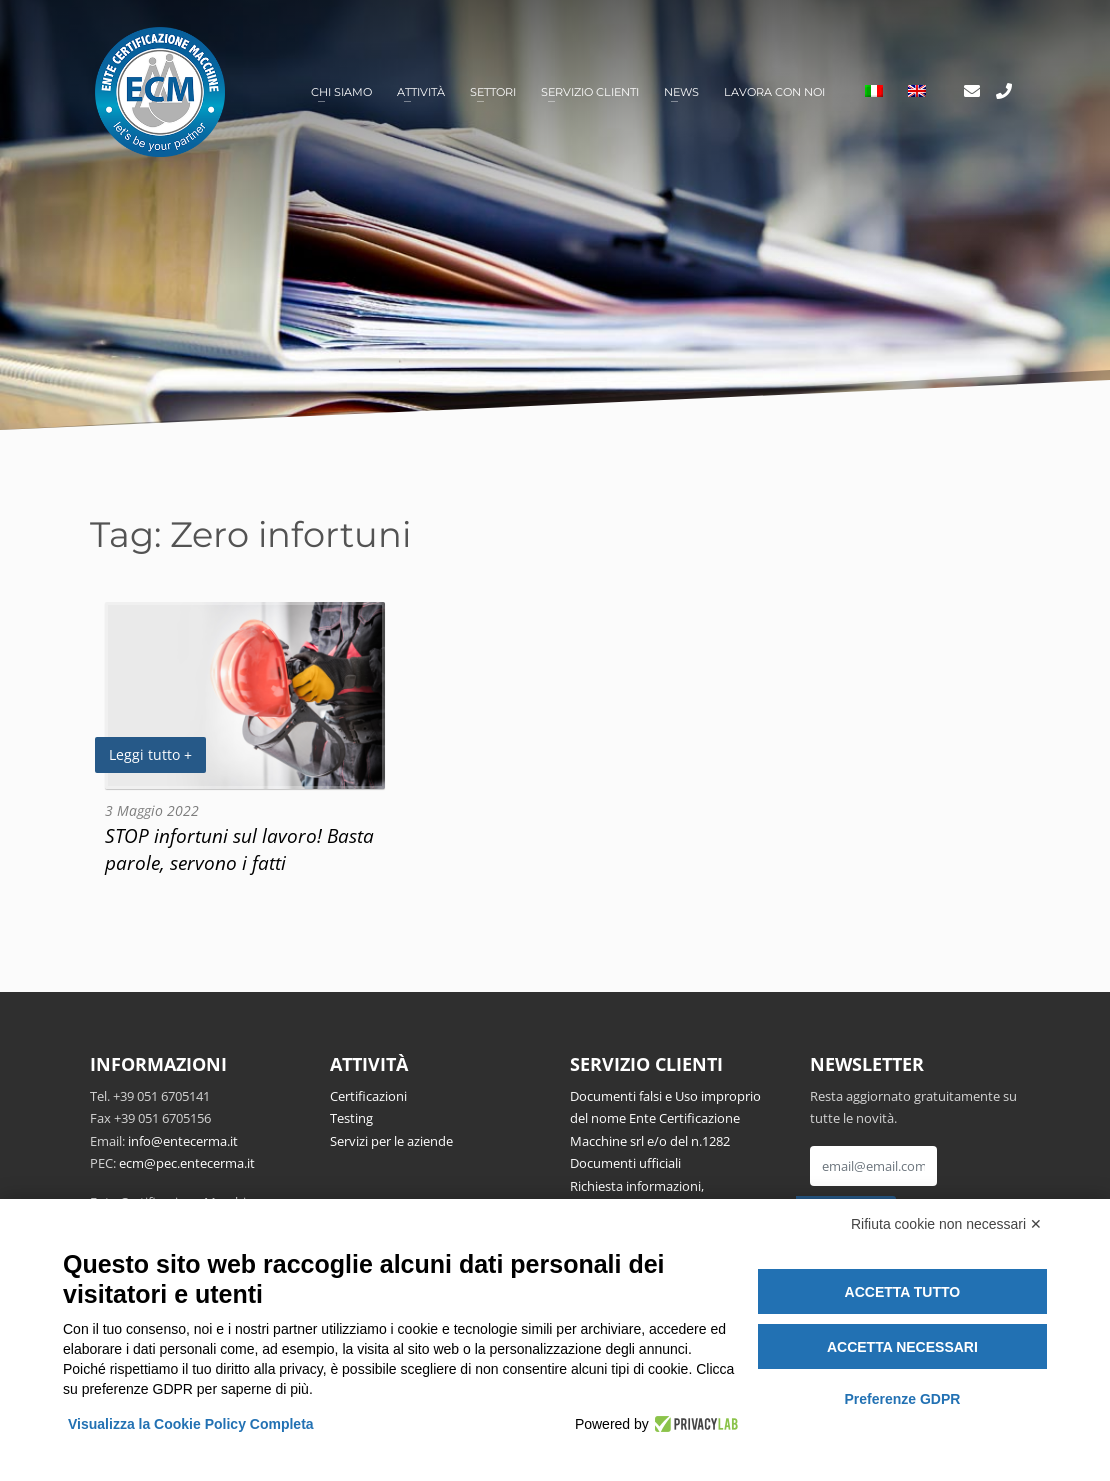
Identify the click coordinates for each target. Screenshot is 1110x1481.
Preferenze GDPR (902, 1399)
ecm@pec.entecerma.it (187, 1163)
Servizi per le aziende (391, 1141)
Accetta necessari (902, 1347)
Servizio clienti (590, 92)
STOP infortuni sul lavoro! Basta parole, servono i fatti (239, 849)
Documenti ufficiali (625, 1163)
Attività (421, 92)
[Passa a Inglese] (917, 92)
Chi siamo (341, 92)
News (681, 92)
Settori (493, 92)
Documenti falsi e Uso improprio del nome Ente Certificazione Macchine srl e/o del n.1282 (665, 1118)
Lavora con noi (774, 92)
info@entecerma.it (183, 1141)
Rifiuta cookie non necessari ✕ (946, 1224)
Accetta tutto (903, 1292)
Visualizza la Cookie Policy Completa (191, 1424)
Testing (351, 1118)
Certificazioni (368, 1096)
